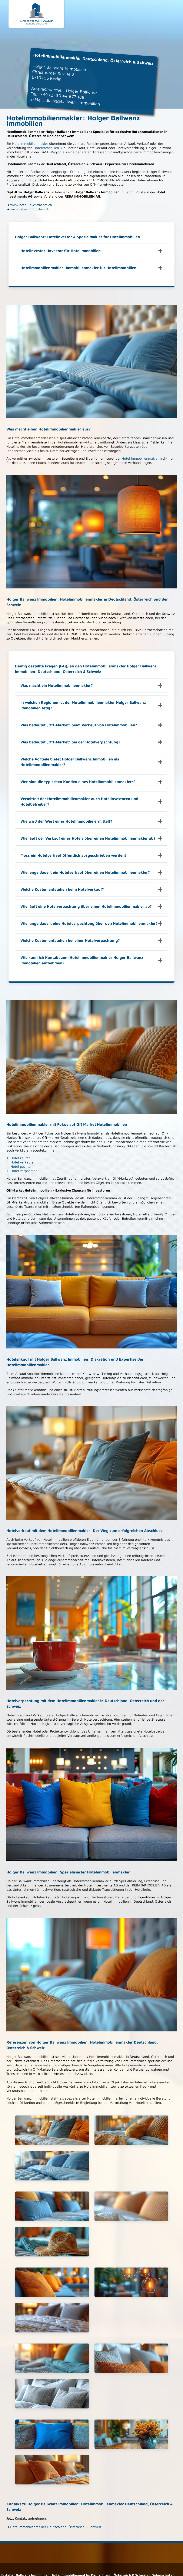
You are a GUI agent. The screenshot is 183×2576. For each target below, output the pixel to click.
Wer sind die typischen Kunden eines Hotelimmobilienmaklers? (78, 781)
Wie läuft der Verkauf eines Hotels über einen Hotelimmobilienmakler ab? (87, 838)
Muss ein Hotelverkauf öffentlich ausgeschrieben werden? (73, 855)
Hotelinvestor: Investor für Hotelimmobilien (60, 250)
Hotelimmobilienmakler (30, 143)
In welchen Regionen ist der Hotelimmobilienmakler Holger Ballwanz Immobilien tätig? (83, 705)
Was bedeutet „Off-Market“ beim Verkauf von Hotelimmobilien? (78, 725)
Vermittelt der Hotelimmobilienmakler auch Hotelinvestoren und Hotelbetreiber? (79, 801)
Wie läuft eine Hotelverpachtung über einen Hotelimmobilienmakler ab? (86, 906)
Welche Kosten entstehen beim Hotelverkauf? (62, 889)
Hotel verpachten (24, 1171)
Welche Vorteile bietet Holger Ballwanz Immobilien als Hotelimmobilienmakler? (69, 762)
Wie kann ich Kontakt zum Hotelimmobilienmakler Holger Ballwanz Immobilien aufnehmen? (81, 960)
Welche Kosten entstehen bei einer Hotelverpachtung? (70, 940)
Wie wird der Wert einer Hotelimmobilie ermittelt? (66, 821)
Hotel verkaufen (23, 1162)
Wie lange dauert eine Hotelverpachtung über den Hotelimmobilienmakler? (89, 923)
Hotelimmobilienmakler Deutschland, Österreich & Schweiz (55, 2527)
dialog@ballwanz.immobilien (72, 102)
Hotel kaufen (20, 1158)
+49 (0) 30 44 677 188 (62, 96)
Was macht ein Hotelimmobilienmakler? (56, 685)
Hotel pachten (22, 1166)
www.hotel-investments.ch (31, 205)
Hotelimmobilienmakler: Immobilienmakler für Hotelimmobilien (78, 267)
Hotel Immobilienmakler (140, 458)
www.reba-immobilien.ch (29, 209)
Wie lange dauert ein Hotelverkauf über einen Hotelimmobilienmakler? (85, 872)
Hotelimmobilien (46, 148)
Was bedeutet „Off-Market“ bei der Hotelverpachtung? (70, 742)
